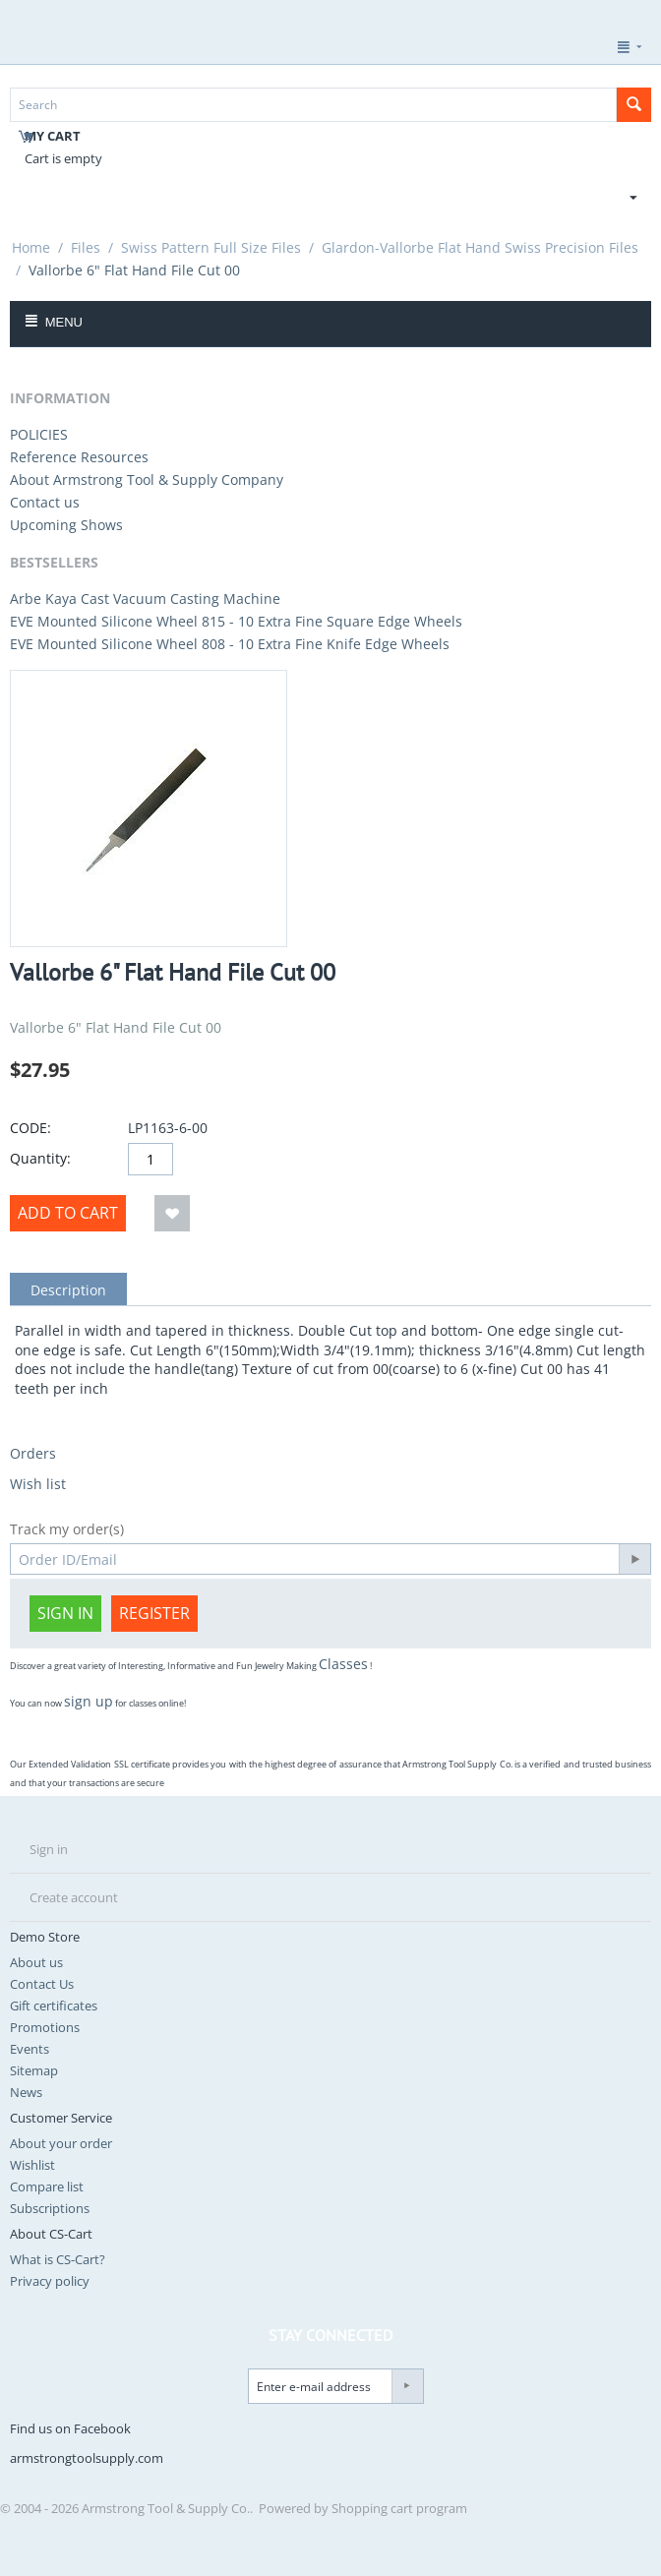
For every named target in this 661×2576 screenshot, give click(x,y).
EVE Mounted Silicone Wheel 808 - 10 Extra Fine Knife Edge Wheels (230, 643)
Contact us (45, 502)
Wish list (38, 1483)
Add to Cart (68, 1213)
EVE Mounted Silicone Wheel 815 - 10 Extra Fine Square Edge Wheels (236, 621)
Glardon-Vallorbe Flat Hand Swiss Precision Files (480, 247)
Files (85, 247)
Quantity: (40, 1158)
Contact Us (42, 1984)
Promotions (45, 2027)
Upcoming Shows (66, 524)
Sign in (65, 1613)
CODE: (30, 1127)
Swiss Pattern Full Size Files (211, 247)
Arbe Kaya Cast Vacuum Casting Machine (145, 598)
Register (154, 1613)
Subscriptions (50, 2208)
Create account (74, 1897)
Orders (33, 1453)
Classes (343, 1663)
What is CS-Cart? (57, 2259)
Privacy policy (50, 2281)
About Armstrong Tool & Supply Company (146, 479)
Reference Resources (79, 457)
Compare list (47, 2186)
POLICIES (39, 434)
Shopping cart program (399, 2508)
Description (68, 1290)
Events (29, 2049)
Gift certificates (53, 2005)
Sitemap (34, 2070)
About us (36, 1962)
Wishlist (32, 2165)
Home (31, 247)
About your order (61, 2143)
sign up (88, 1701)
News (26, 2092)
